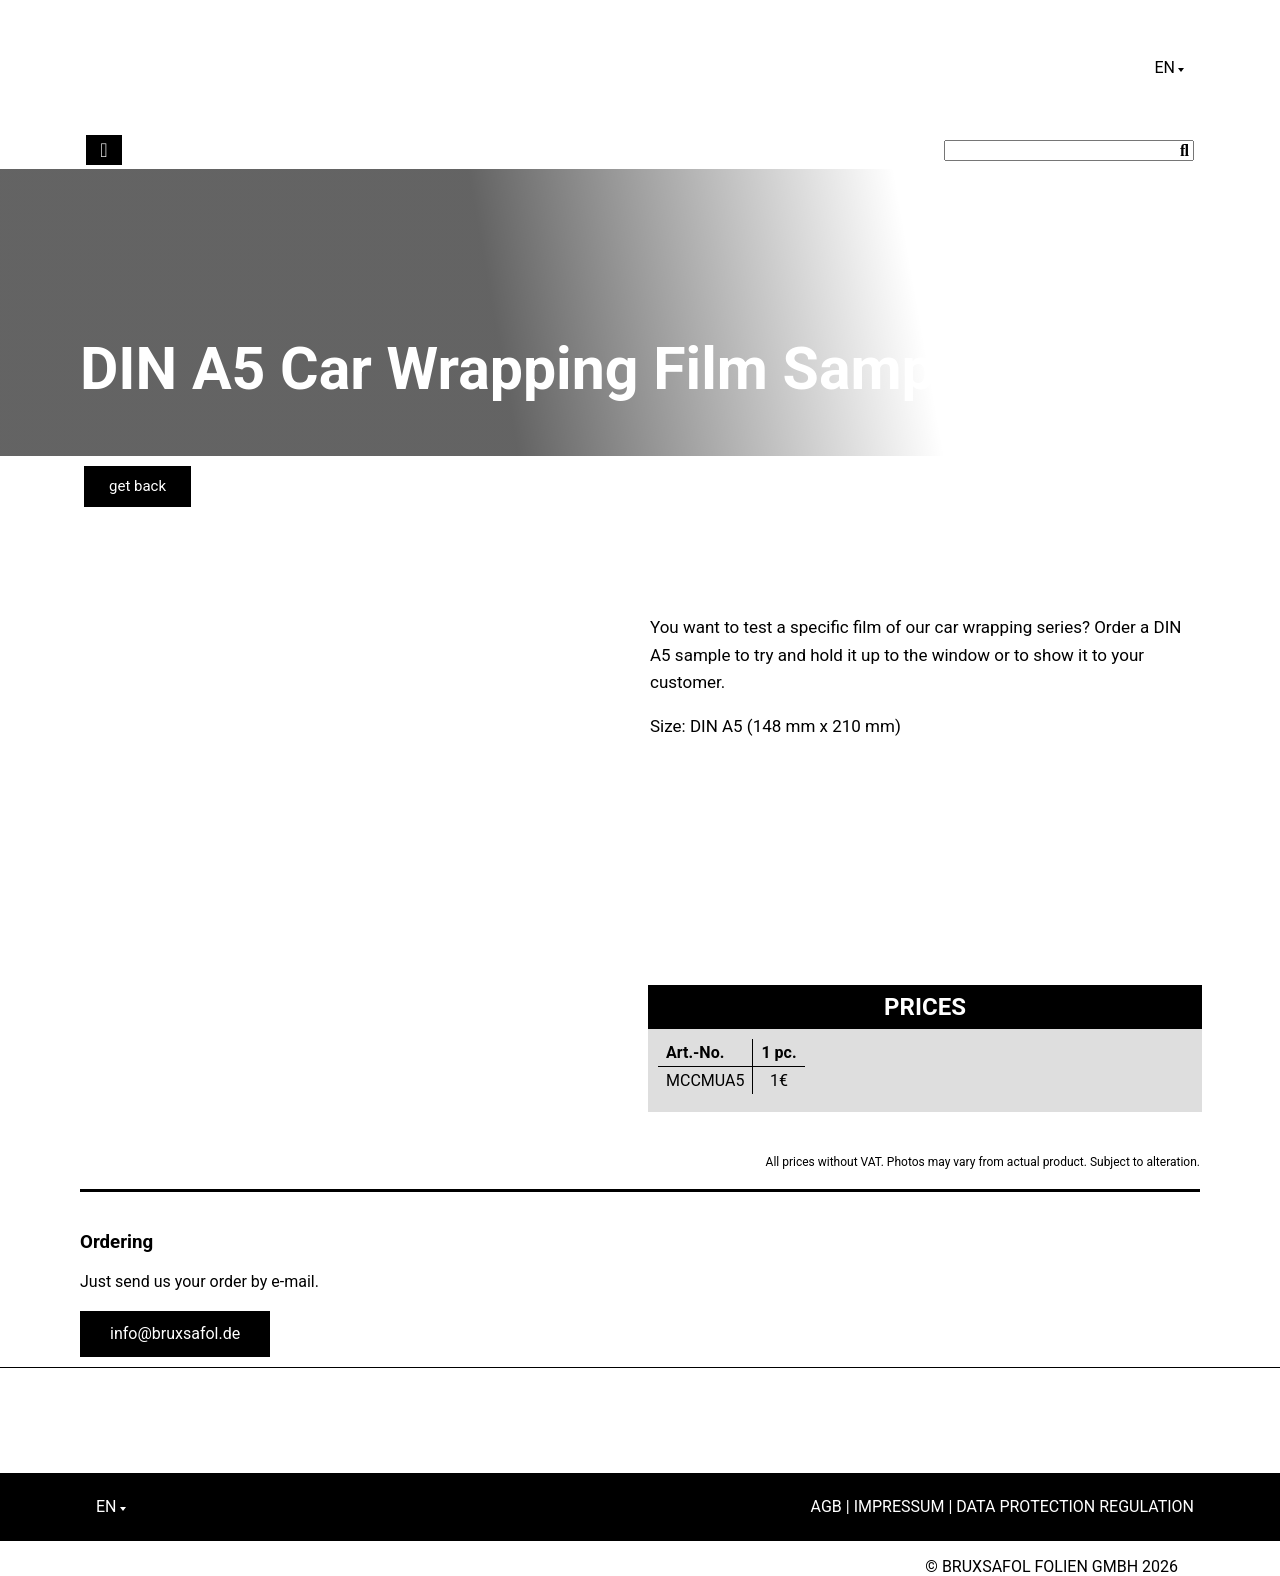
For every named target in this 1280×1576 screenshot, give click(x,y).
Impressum (899, 1506)
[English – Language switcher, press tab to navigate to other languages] (1169, 68)
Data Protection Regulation (1075, 1506)
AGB (826, 1506)
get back (137, 486)
